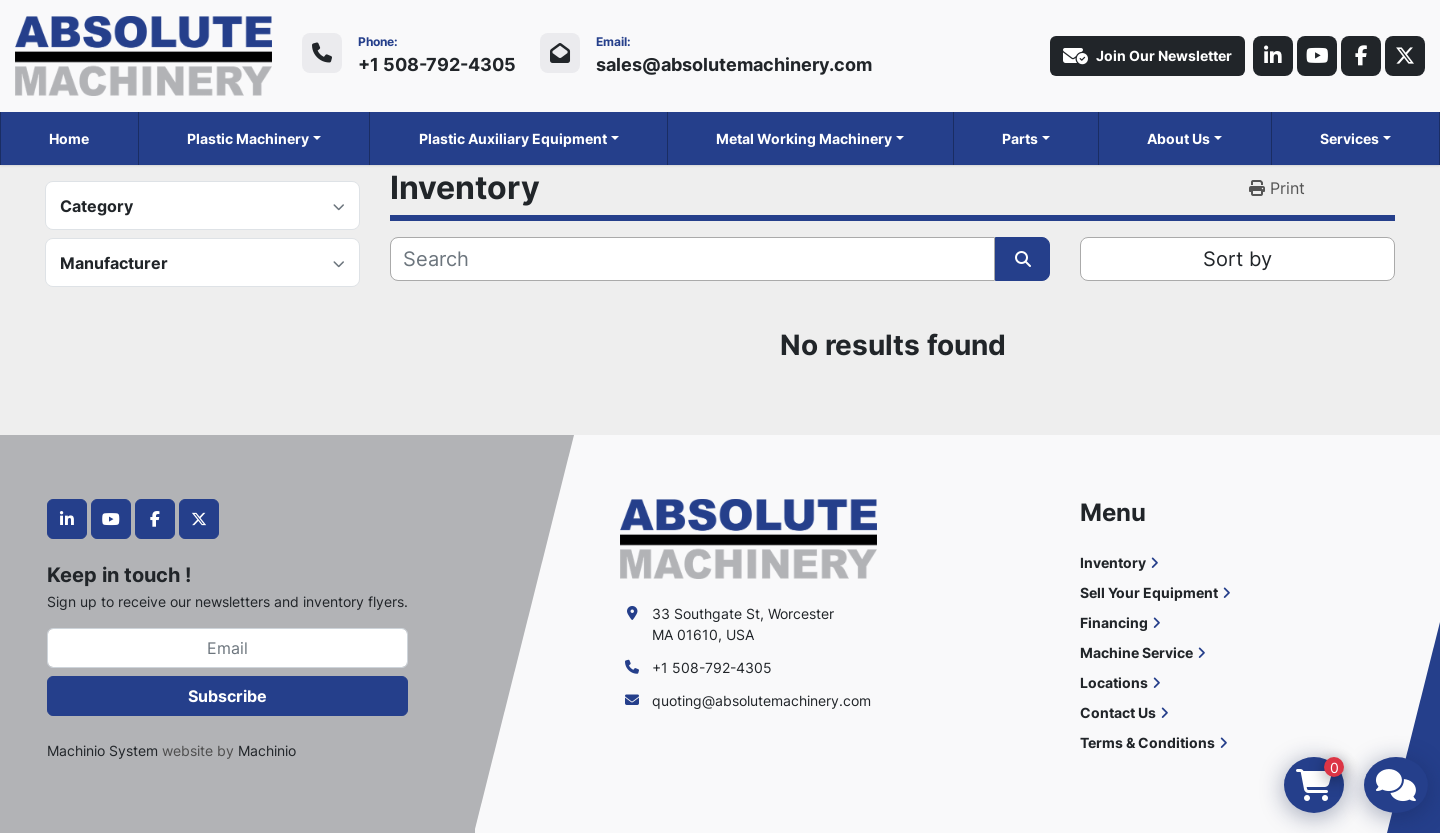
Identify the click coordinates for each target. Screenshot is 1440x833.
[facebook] (1361, 56)
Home (69, 138)
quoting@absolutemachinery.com (761, 700)
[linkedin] (1273, 56)
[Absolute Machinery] (748, 537)
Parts (1020, 138)
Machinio (267, 750)
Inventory (1113, 562)
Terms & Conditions (1147, 742)
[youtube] (1317, 56)
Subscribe (227, 696)
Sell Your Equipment (1149, 592)
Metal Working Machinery (804, 138)
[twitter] (1405, 56)
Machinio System (102, 750)
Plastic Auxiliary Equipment (513, 138)
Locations (1114, 682)
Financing (1114, 622)
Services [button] (1349, 138)
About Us (1178, 138)
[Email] (227, 648)
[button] (254, 138)
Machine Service (1136, 652)
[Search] (692, 259)
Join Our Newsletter (1147, 56)
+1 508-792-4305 (437, 64)
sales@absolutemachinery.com (734, 64)
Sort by (1237, 259)
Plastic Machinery (248, 138)
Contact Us (1118, 712)
